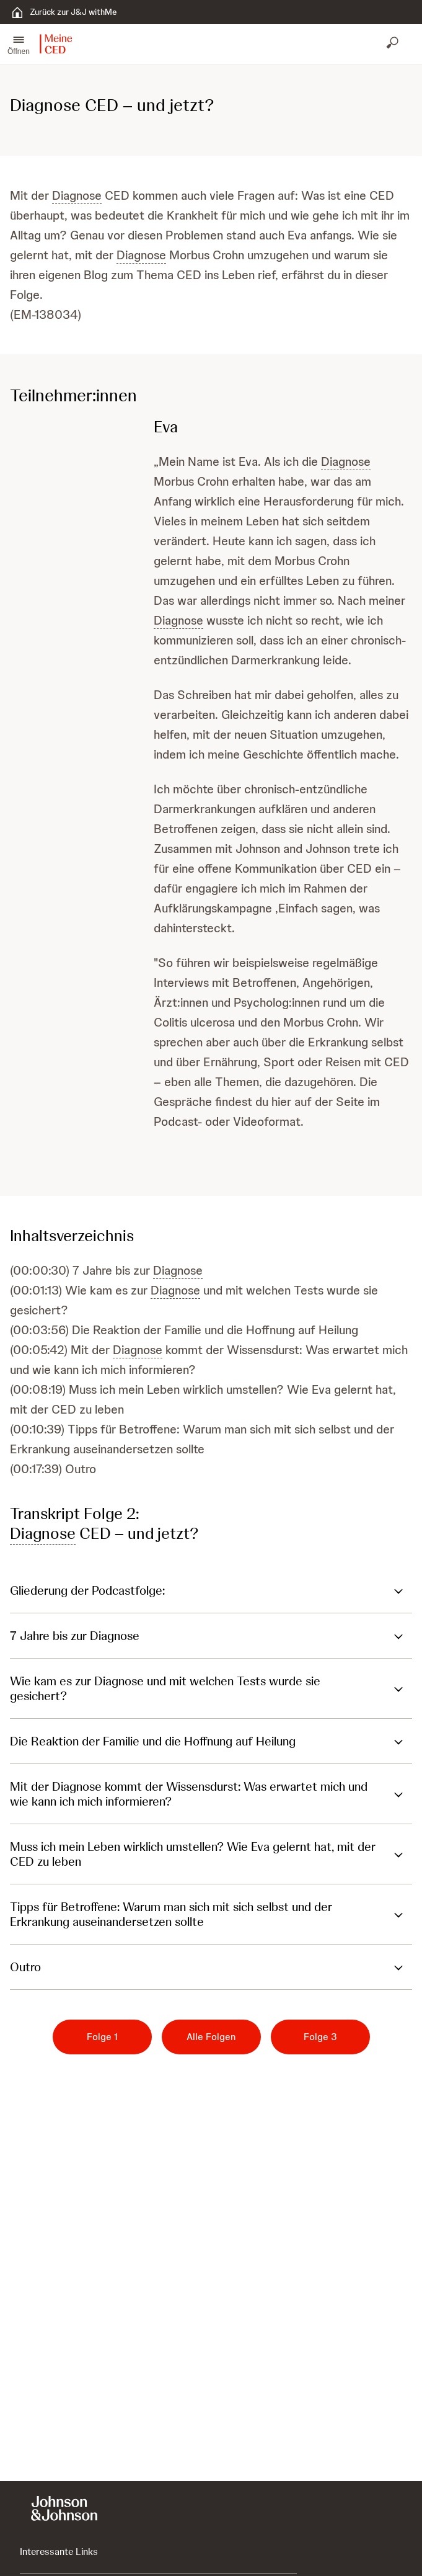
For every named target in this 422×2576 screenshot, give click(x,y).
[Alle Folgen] (211, 2037)
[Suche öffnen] (393, 44)
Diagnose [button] (77, 195)
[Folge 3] (320, 2037)
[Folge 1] (102, 2037)
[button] (18, 44)
